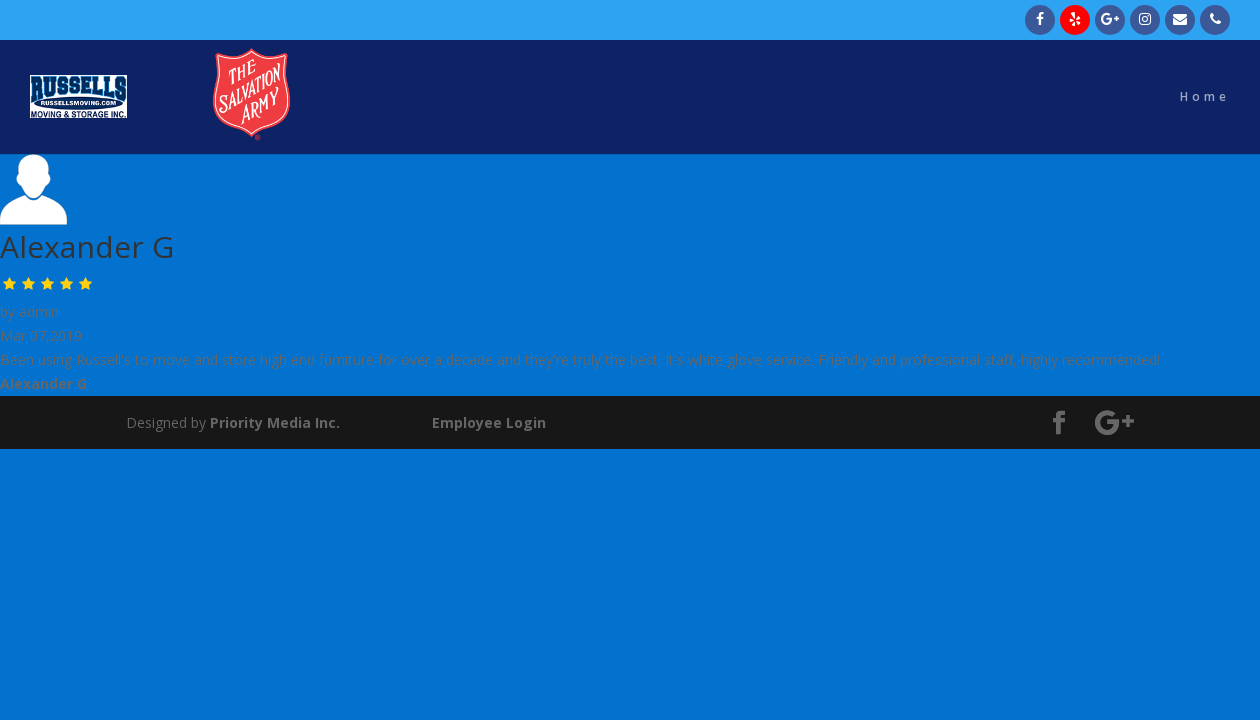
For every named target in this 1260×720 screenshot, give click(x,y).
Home (1205, 97)
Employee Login (489, 422)
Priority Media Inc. (273, 422)
